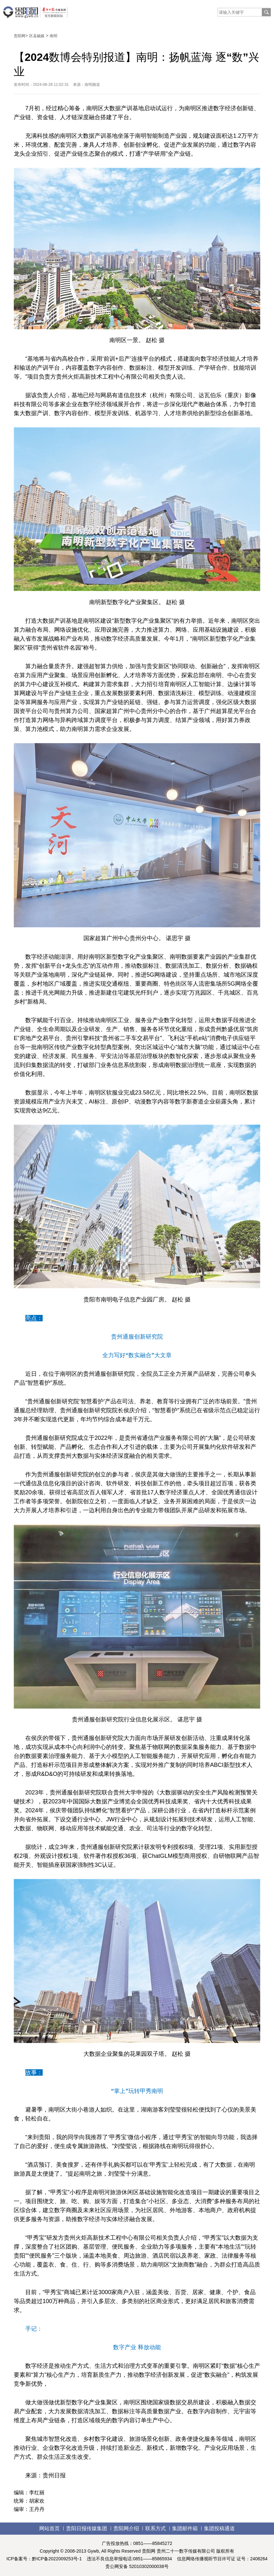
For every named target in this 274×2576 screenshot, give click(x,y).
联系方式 (155, 2528)
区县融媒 (37, 36)
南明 (53, 36)
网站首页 (49, 2528)
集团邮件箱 (185, 2528)
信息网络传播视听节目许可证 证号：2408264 (222, 2558)
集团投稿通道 (219, 2528)
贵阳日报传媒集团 (86, 2528)
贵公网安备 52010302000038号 (137, 2566)
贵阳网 (19, 36)
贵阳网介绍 (126, 2528)
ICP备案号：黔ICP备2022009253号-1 (44, 2558)
